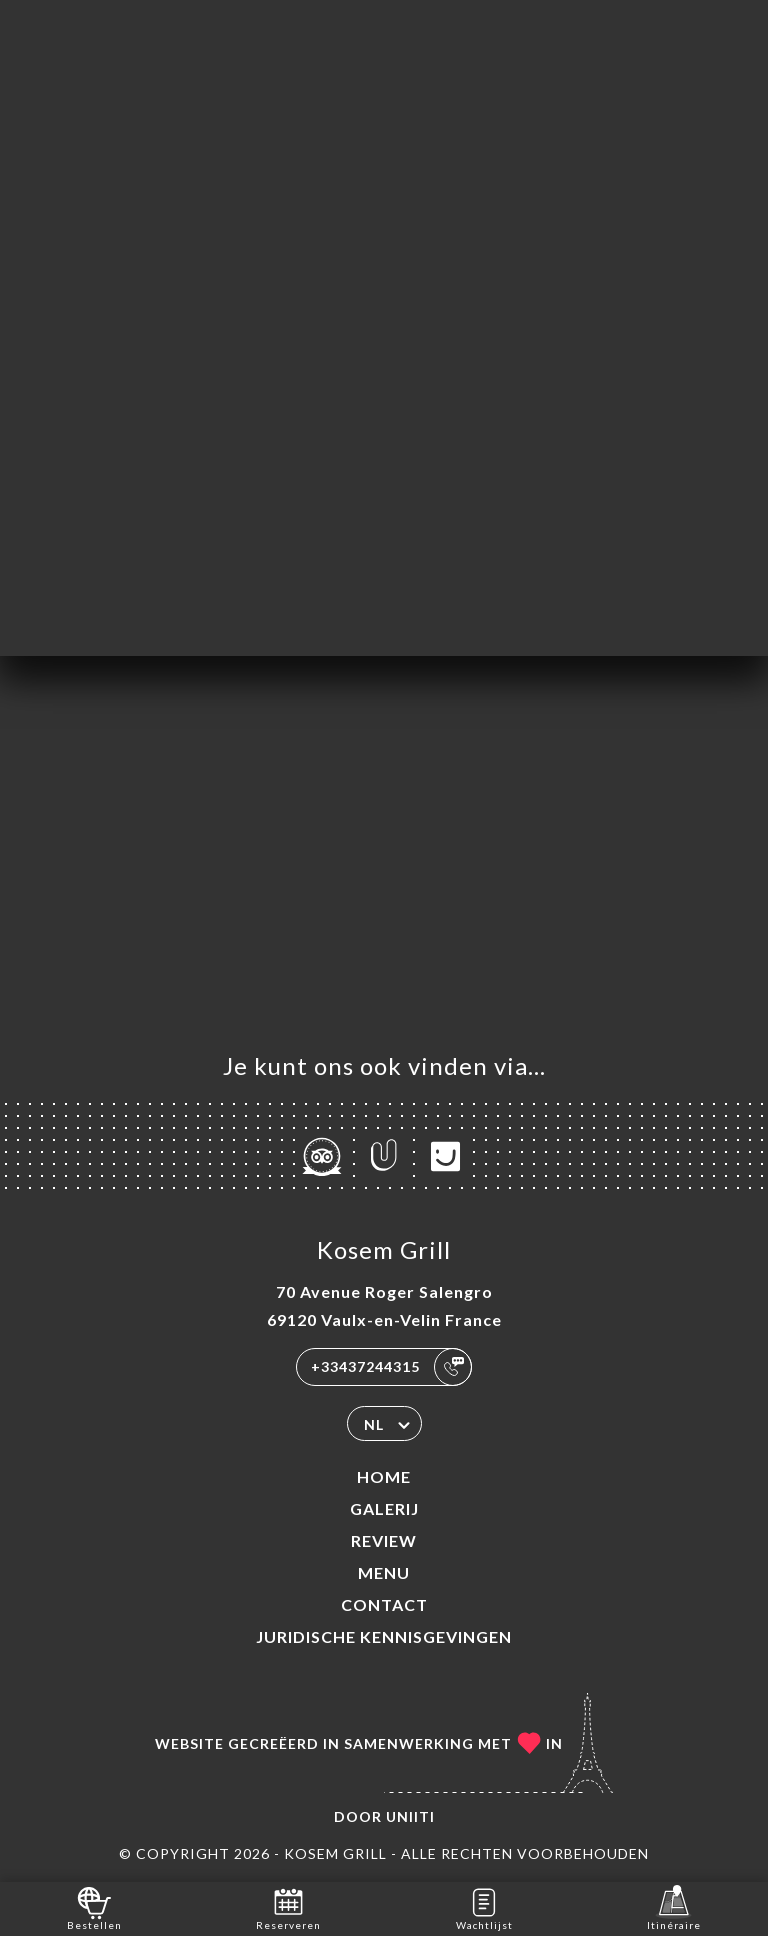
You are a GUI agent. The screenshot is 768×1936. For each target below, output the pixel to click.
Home (384, 1476)
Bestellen (94, 1907)
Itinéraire (674, 1907)
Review (384, 1540)
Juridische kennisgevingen (384, 1636)
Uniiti (410, 1816)
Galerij (384, 1508)
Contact (384, 1604)
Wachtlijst (484, 1907)
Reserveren (288, 1907)
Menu (384, 1572)
